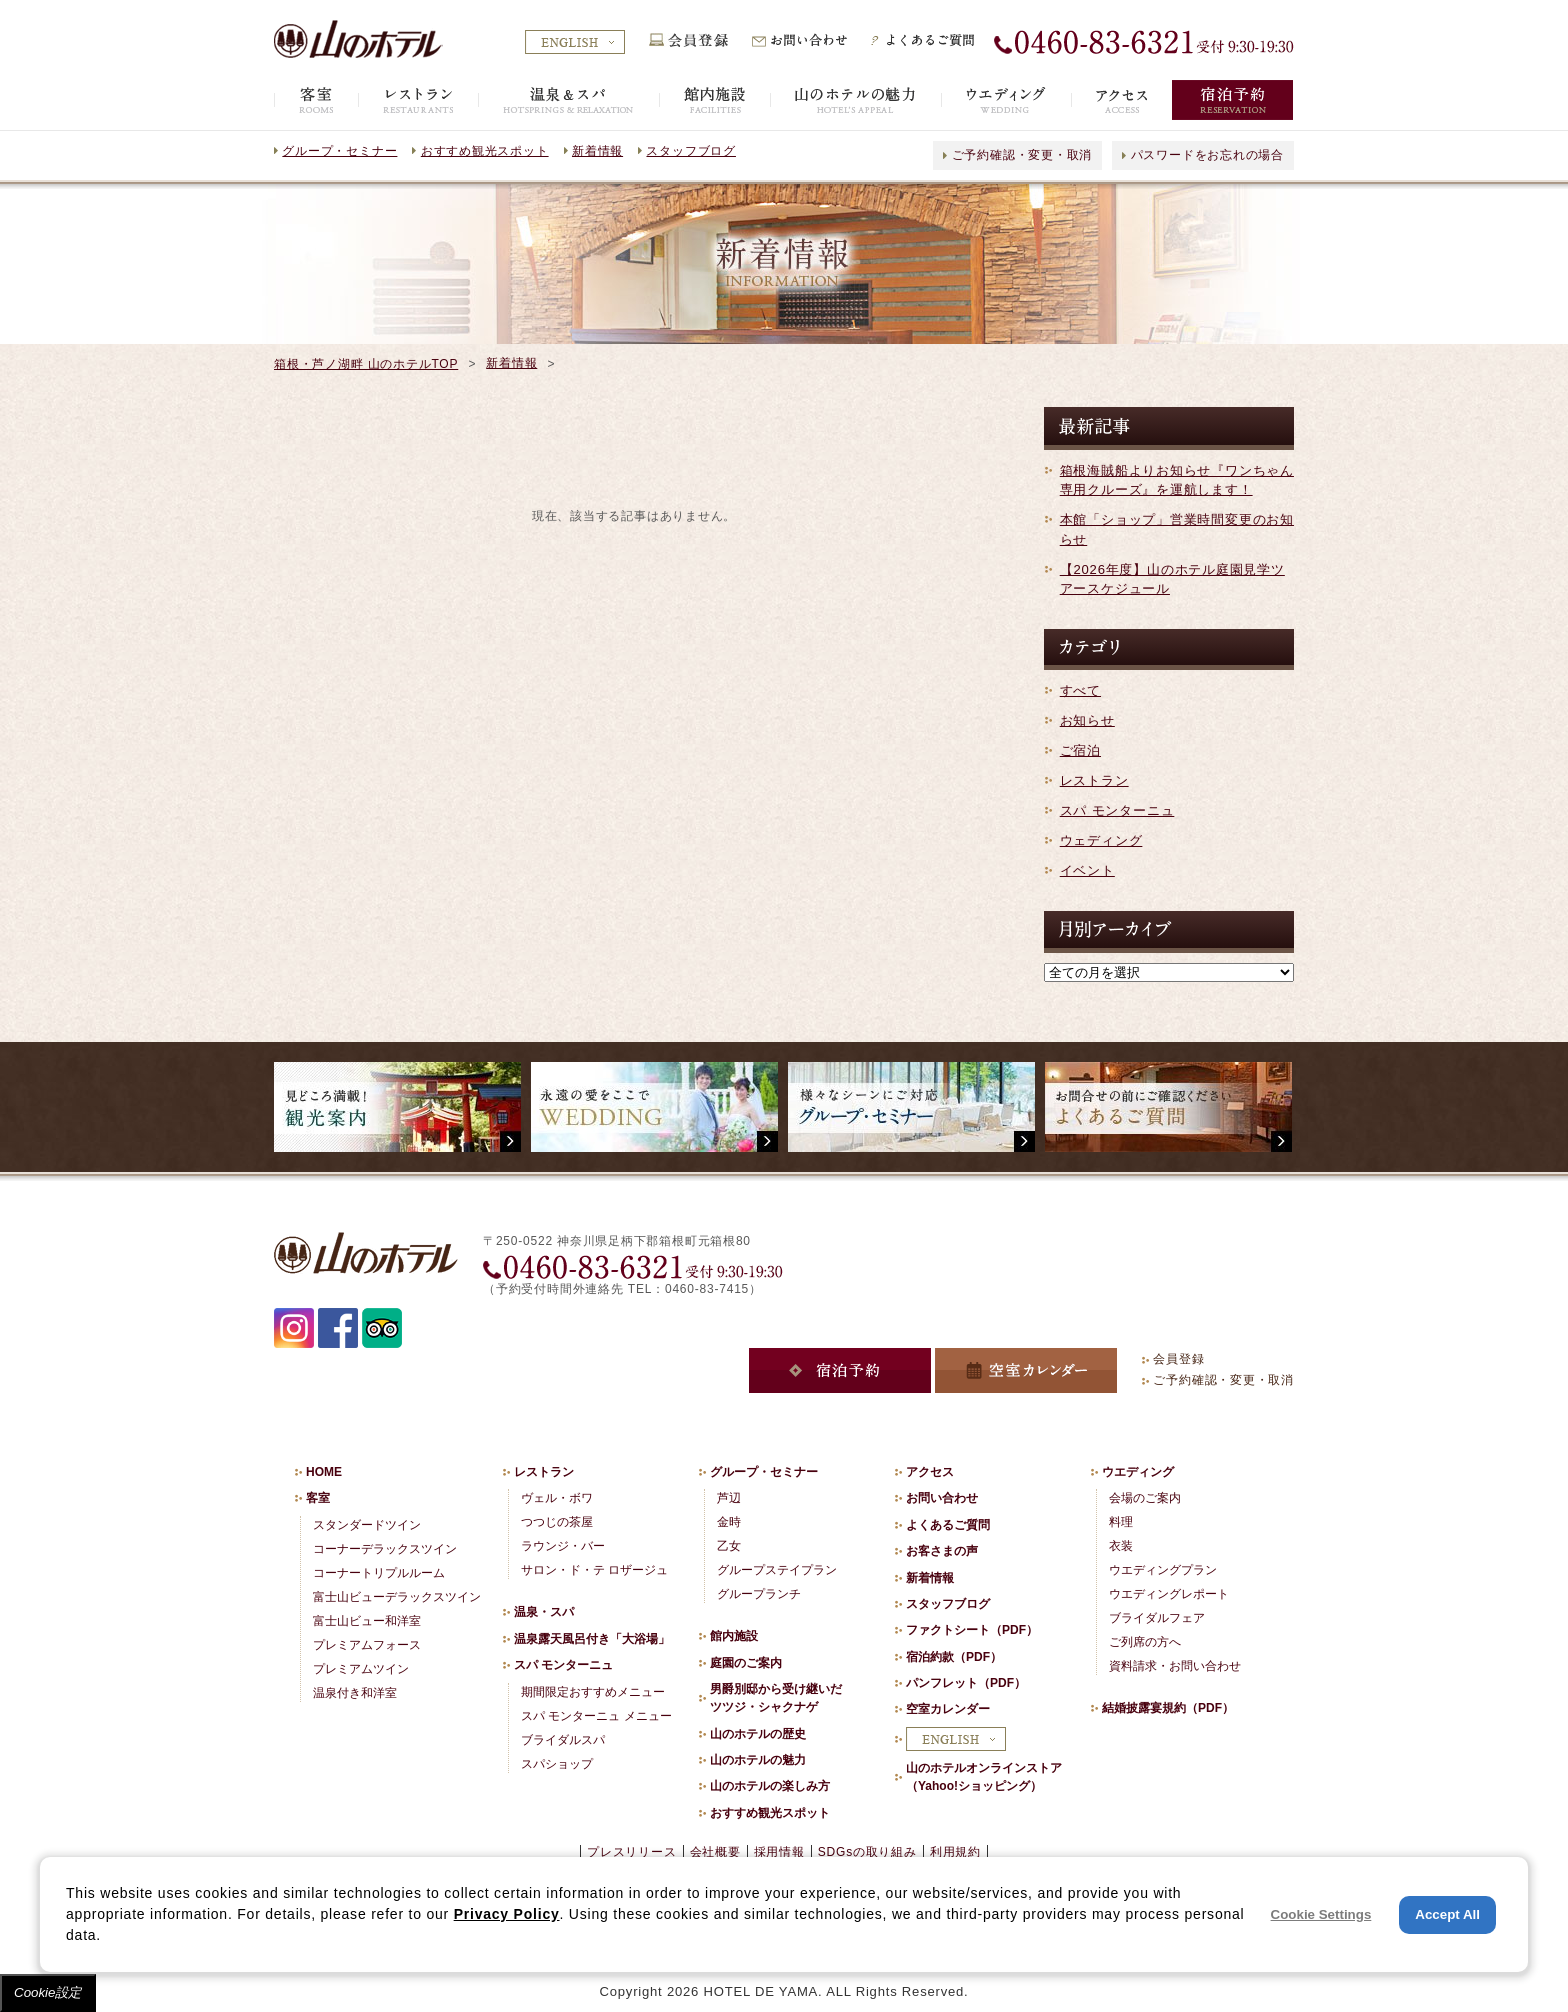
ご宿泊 (1080, 750)
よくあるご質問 (948, 1525)
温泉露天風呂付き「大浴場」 (592, 1639)
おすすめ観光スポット (485, 151)
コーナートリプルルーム (379, 1573)
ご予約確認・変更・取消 (1022, 155)
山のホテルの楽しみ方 (770, 1786)
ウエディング (1138, 1472)
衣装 (1121, 1546)
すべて (1080, 690)
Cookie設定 (48, 1992)
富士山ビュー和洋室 (367, 1621)
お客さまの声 (942, 1551)
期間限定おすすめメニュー (593, 1692)
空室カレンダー (948, 1709)
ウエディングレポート (1169, 1594)
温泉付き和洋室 (355, 1693)
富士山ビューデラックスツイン (397, 1597)
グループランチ (759, 1594)
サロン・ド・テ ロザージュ (594, 1570)
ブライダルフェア (1157, 1618)
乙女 (729, 1546)
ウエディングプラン (1163, 1570)
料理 (1121, 1522)
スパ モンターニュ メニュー (596, 1716)
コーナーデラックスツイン (385, 1549)
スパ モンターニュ (1117, 810)
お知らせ (1087, 720)
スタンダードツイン (367, 1525)
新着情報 (597, 151)
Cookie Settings (1321, 1914)
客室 (318, 1498)
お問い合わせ (942, 1498)
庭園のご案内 (746, 1663)
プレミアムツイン (361, 1669)
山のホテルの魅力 (758, 1760)
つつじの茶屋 (557, 1522)
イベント (1087, 870)
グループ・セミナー (339, 151)
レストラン (1094, 780)
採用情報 (779, 1852)
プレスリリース (631, 1852)
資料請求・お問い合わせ (1175, 1666)
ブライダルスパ (563, 1740)
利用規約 (955, 1852)
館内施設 (734, 1636)
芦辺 (729, 1498)
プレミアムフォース (367, 1645)
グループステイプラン (777, 1570)
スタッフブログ (690, 151)
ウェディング (1101, 840)
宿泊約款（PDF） (954, 1657)
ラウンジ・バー (563, 1546)
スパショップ (557, 1764)
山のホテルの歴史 (758, 1734)
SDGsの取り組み (867, 1852)
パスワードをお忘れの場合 (1207, 155)
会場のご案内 (1145, 1498)
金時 (729, 1522)
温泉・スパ (544, 1612)
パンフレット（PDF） (966, 1683)
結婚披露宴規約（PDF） (1168, 1708)
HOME (324, 1472)
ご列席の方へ (1145, 1642)
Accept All (1447, 1914)
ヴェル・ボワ (557, 1498)
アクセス (930, 1472)
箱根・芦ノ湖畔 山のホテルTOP (366, 364)
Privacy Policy (507, 1914)
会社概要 (715, 1852)
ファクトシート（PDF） (972, 1630)
